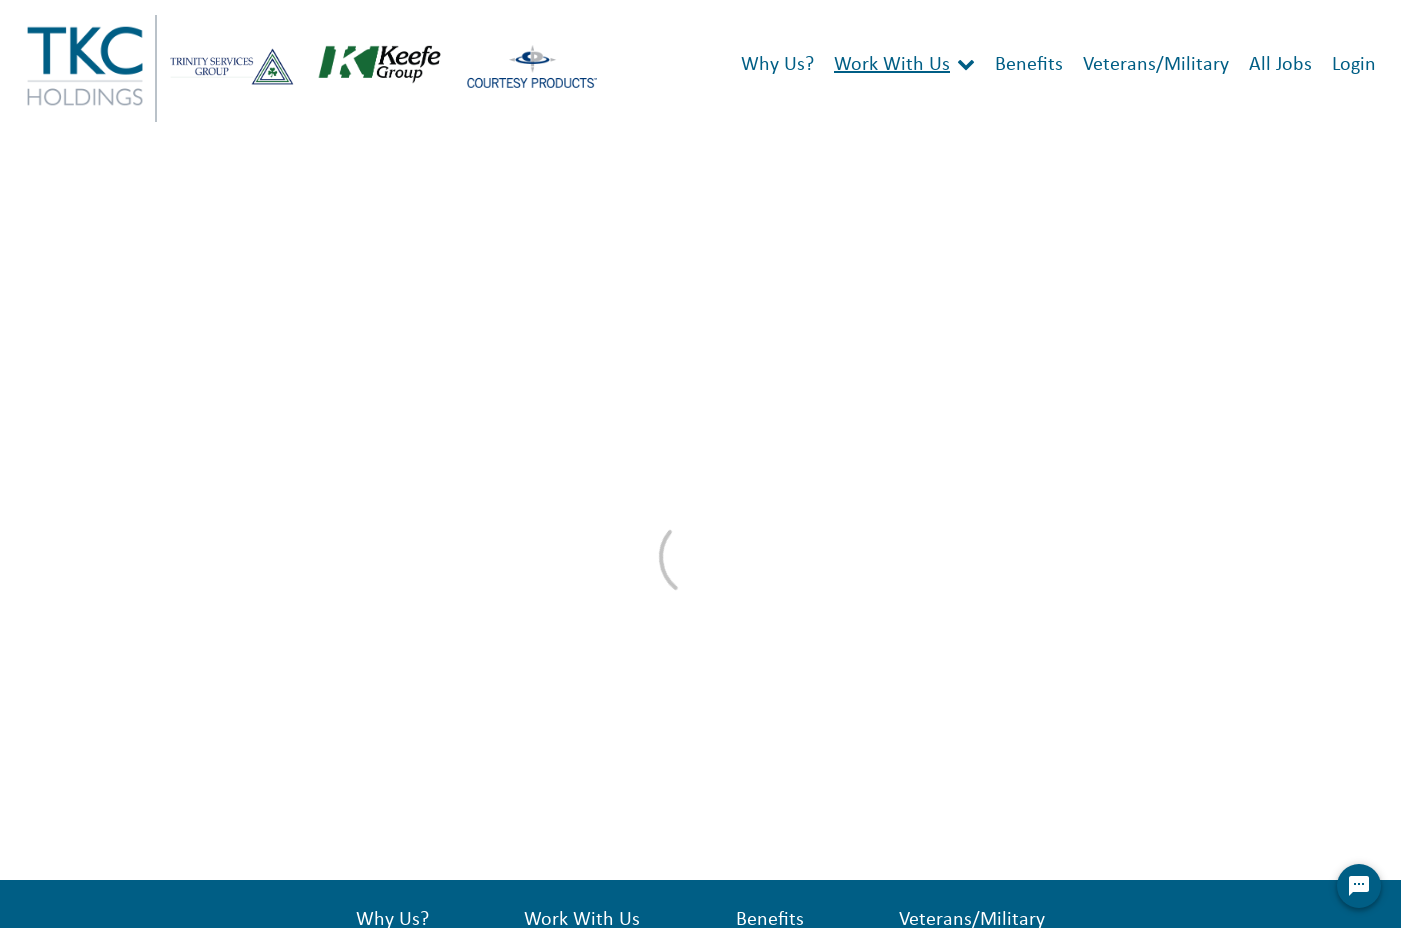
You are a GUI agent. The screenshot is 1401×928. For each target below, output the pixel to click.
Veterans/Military (1156, 65)
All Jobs (1280, 65)
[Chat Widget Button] (1359, 886)
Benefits (1029, 65)
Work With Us (892, 65)
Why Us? (777, 65)
